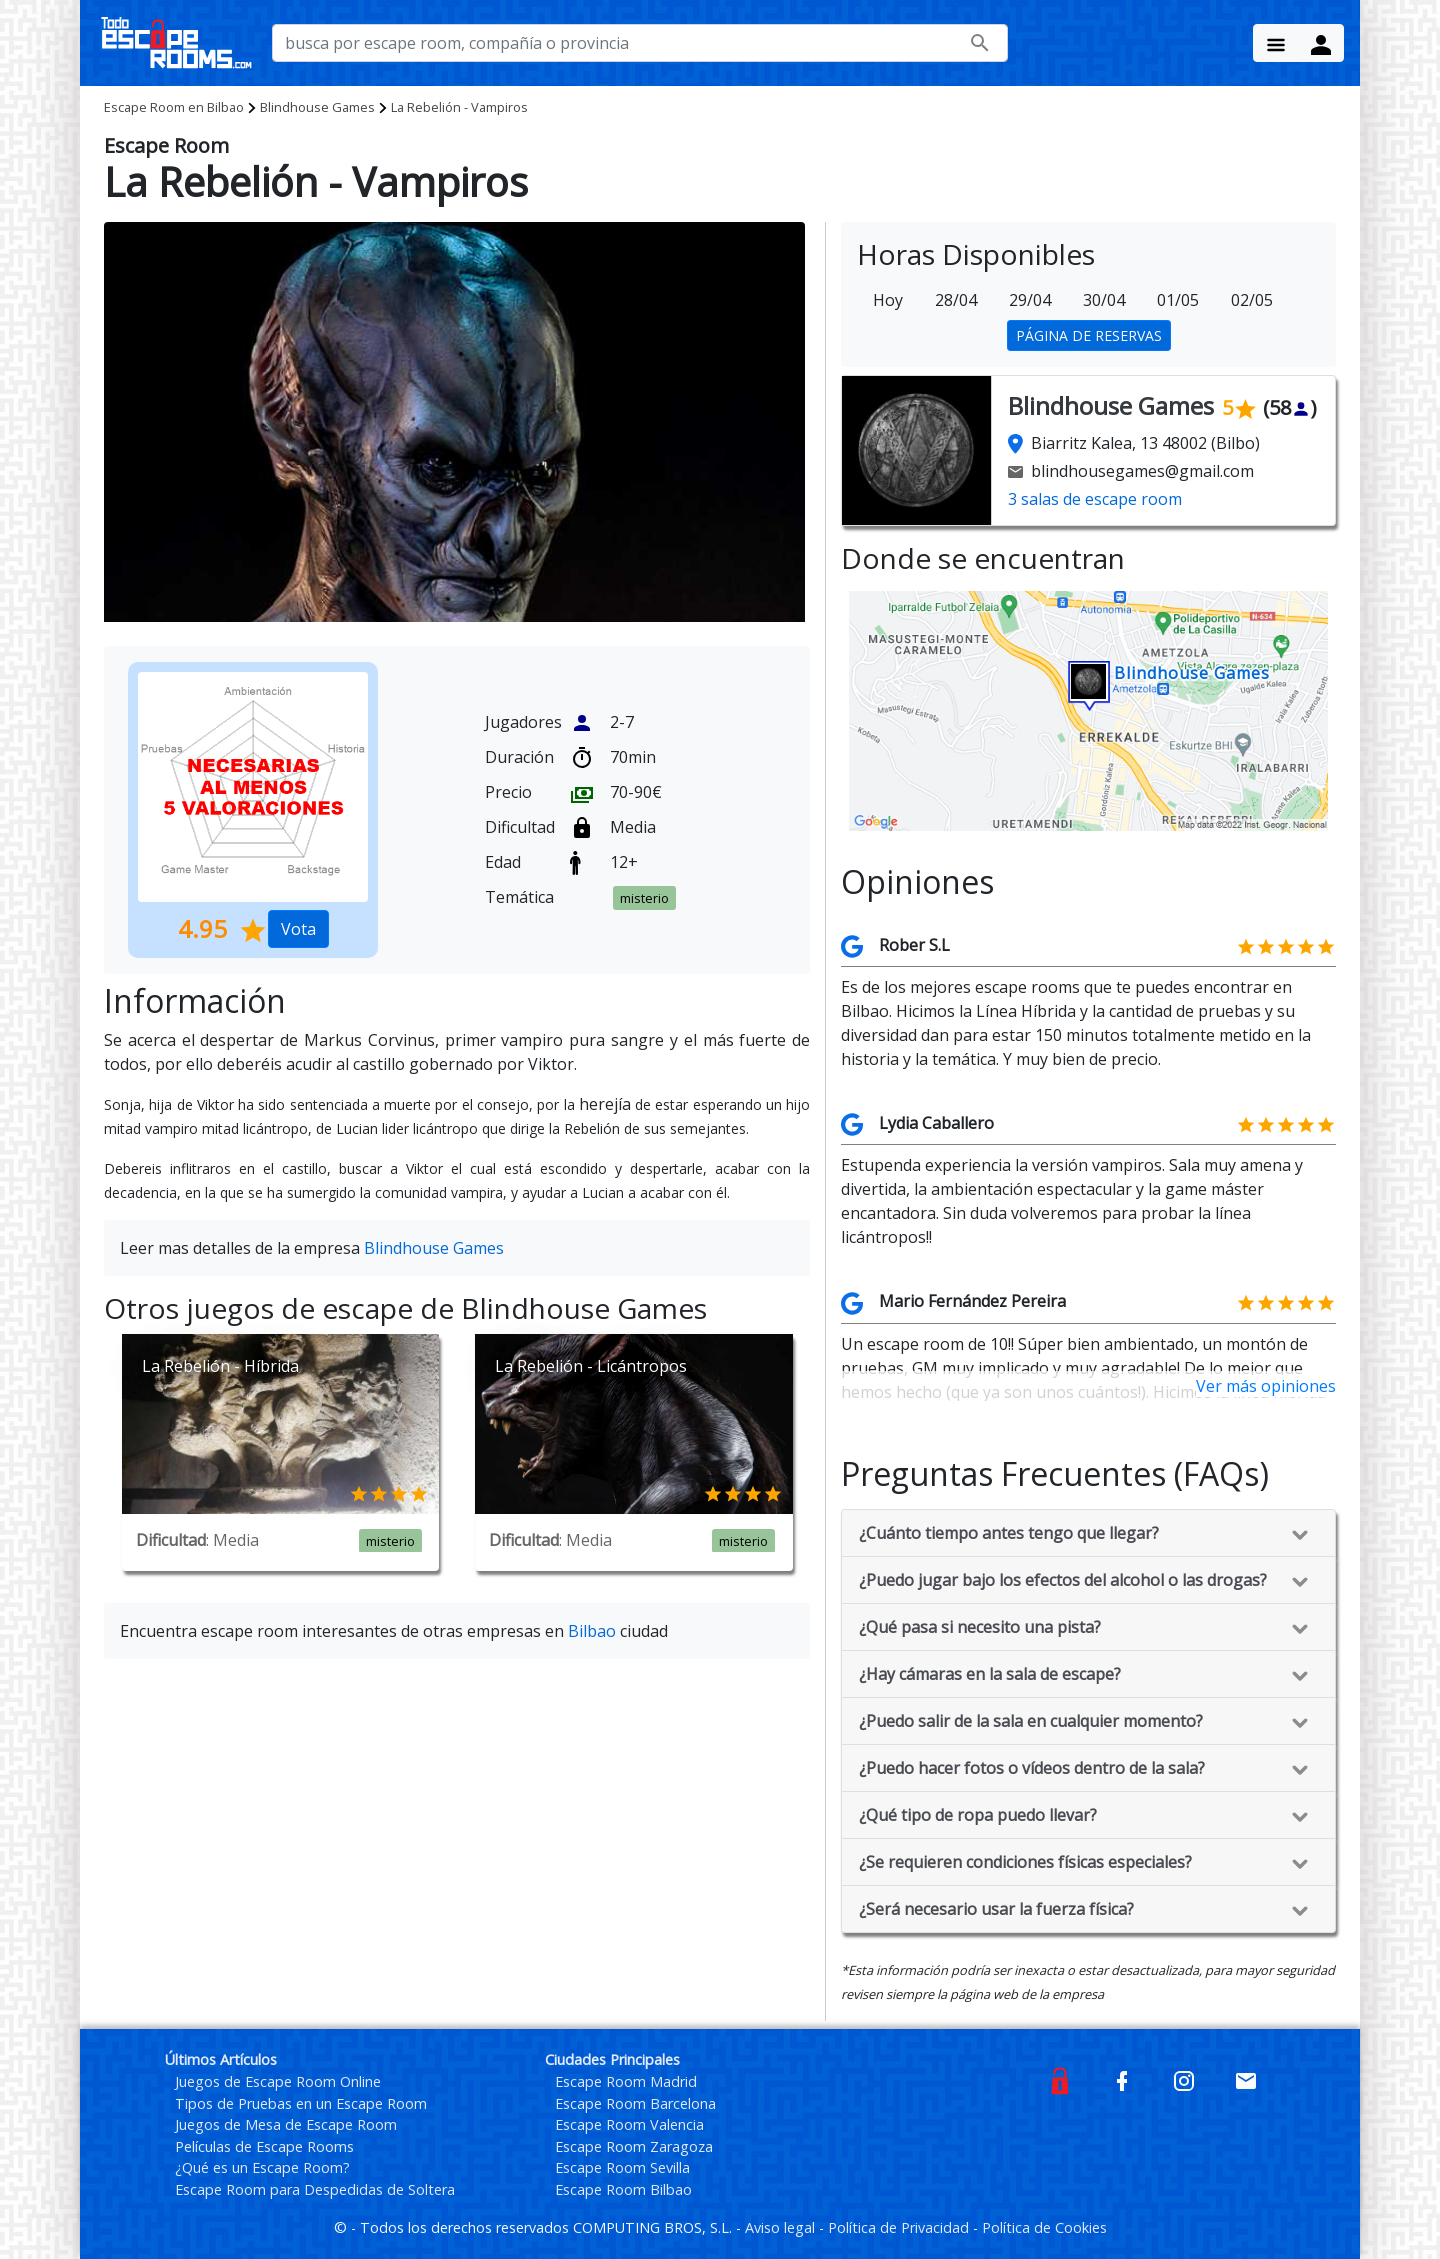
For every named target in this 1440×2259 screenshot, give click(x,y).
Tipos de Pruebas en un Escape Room (301, 2103)
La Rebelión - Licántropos (591, 1366)
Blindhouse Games (317, 107)
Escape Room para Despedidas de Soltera (315, 2189)
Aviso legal (782, 2227)
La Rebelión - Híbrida (220, 1366)
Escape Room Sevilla (622, 2167)
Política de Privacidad (900, 2227)
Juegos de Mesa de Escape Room (286, 2124)
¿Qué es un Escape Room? (262, 2167)
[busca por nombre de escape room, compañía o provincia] (640, 43)
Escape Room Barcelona (635, 2103)
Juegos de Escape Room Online (278, 2081)
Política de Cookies (1044, 2227)
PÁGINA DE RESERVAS (1089, 335)
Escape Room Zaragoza (634, 2146)
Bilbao (174, 107)
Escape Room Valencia (629, 2124)
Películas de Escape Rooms (264, 2146)
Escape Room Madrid (626, 2081)
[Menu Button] (1276, 43)
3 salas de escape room (1095, 499)
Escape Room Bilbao (623, 2189)
